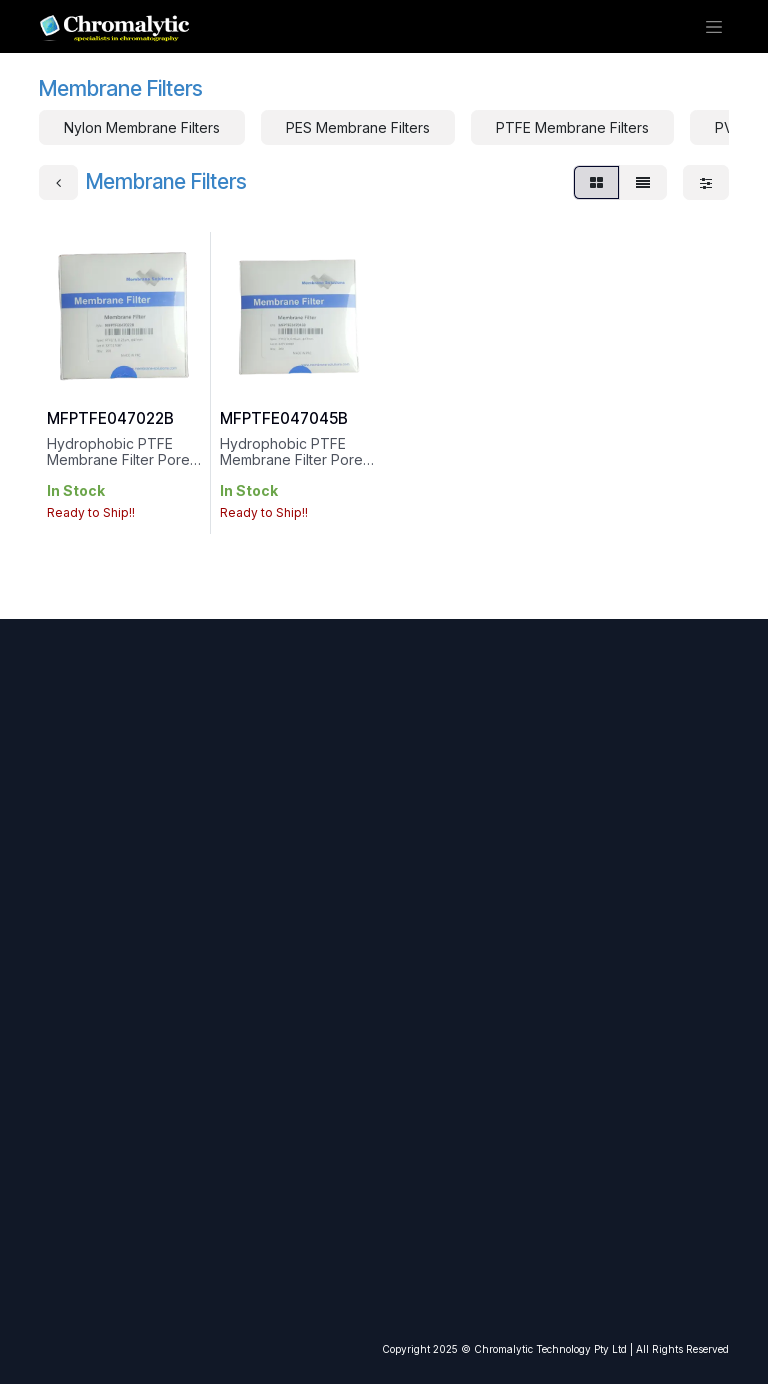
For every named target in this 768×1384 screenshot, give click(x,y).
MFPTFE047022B (110, 424)
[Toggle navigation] (716, 29)
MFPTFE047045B (284, 424)
